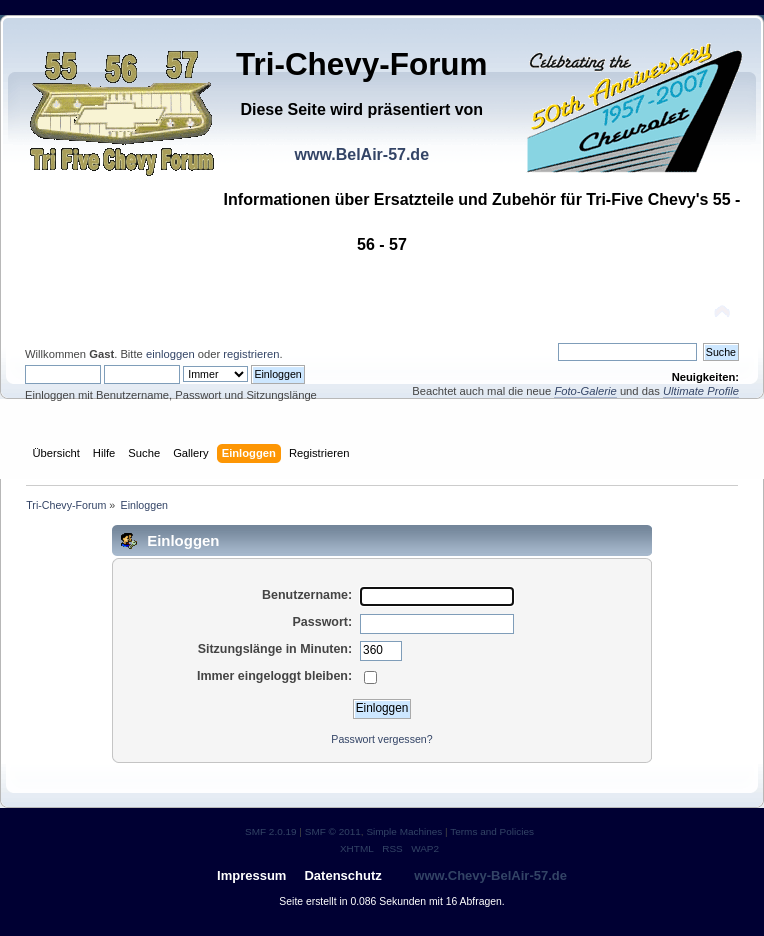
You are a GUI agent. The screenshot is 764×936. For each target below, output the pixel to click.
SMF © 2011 (333, 831)
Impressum (251, 875)
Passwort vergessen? (381, 739)
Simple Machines (404, 831)
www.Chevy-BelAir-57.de (490, 875)
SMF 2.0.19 (271, 831)
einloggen (170, 354)
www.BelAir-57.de (361, 154)
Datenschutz (342, 875)
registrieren (251, 354)
